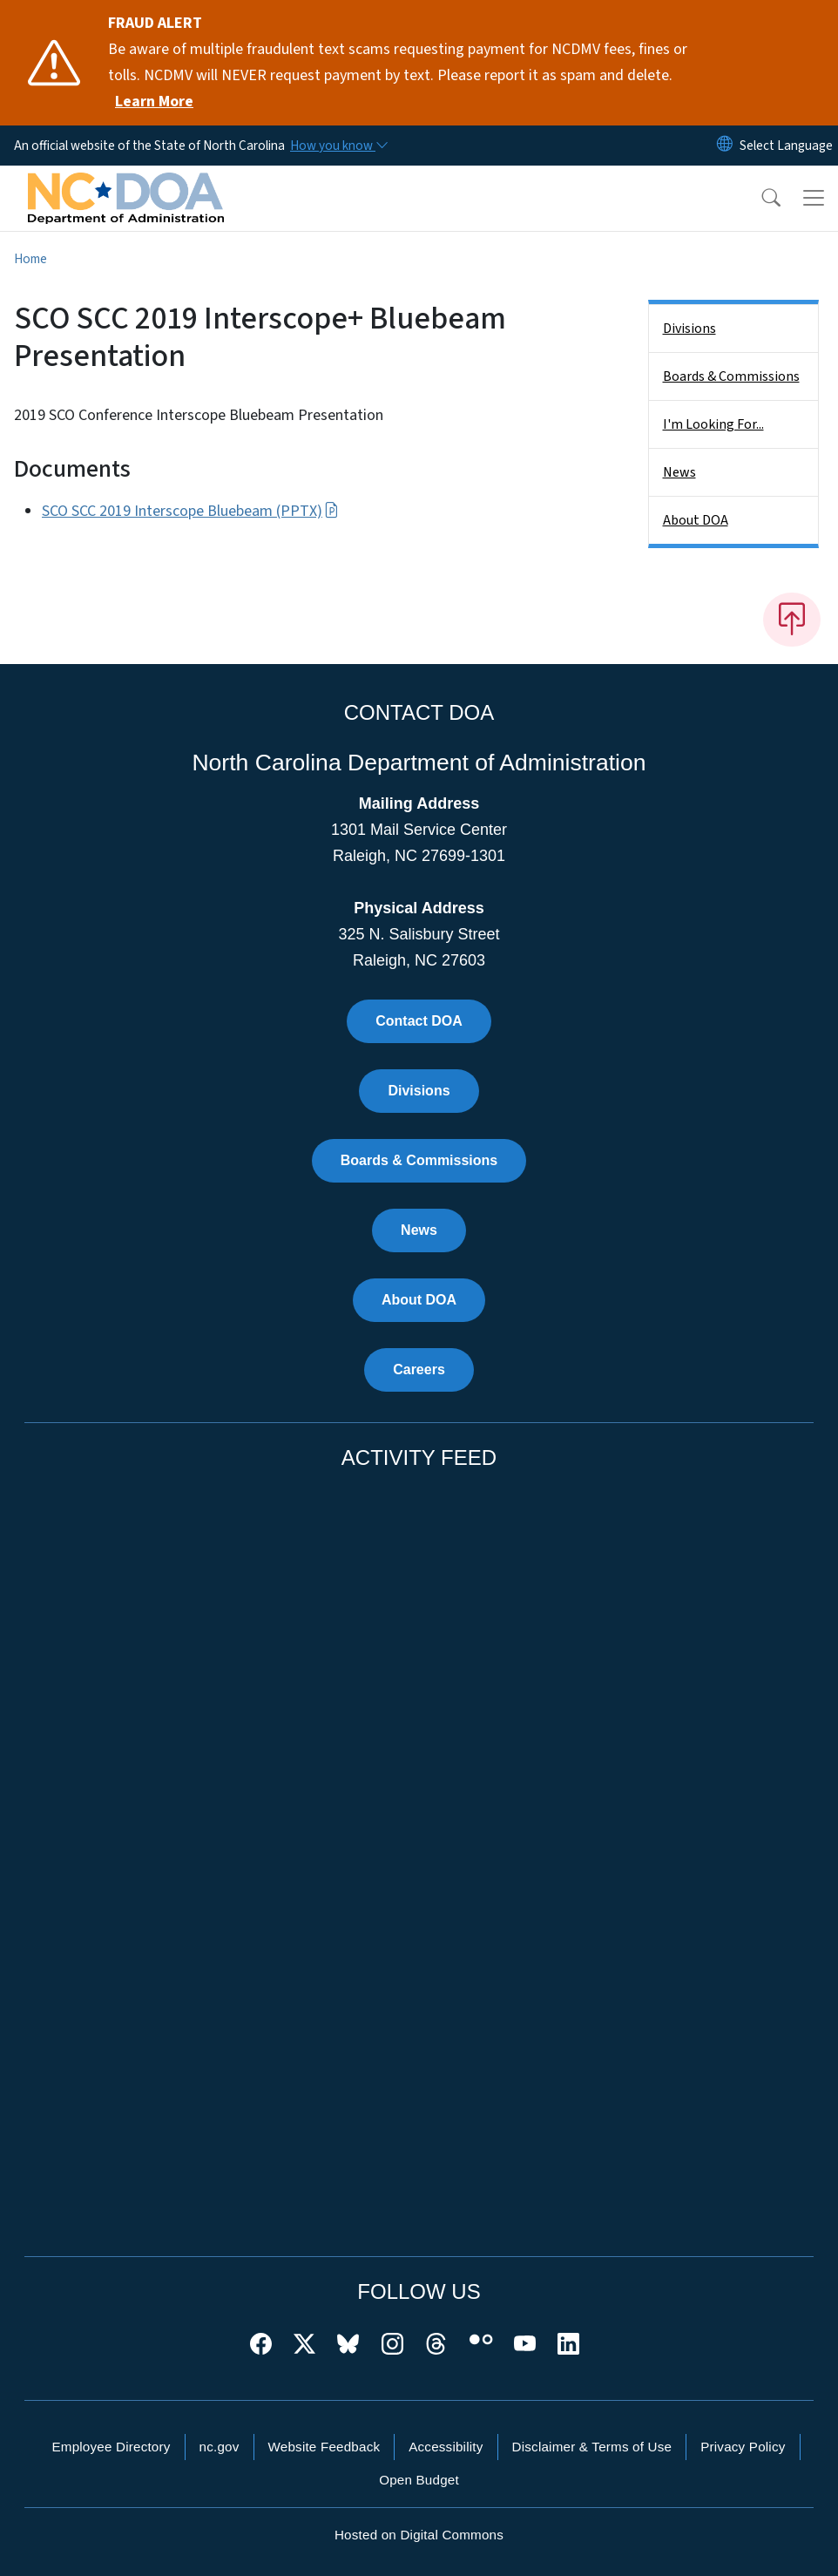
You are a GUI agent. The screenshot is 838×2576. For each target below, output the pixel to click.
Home (30, 258)
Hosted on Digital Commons (419, 2534)
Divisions (689, 328)
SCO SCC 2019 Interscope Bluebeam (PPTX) (190, 511)
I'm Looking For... (713, 424)
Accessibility (446, 2446)
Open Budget (419, 2479)
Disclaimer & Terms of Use (592, 2446)
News (679, 472)
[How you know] (338, 145)
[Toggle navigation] (813, 198)
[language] (786, 145)
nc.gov (219, 2446)
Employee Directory (110, 2446)
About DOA (695, 520)
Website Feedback (324, 2446)
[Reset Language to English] (725, 145)
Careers (419, 1369)
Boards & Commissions (731, 376)
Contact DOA (419, 1020)
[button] (760, 198)
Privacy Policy (742, 2446)
